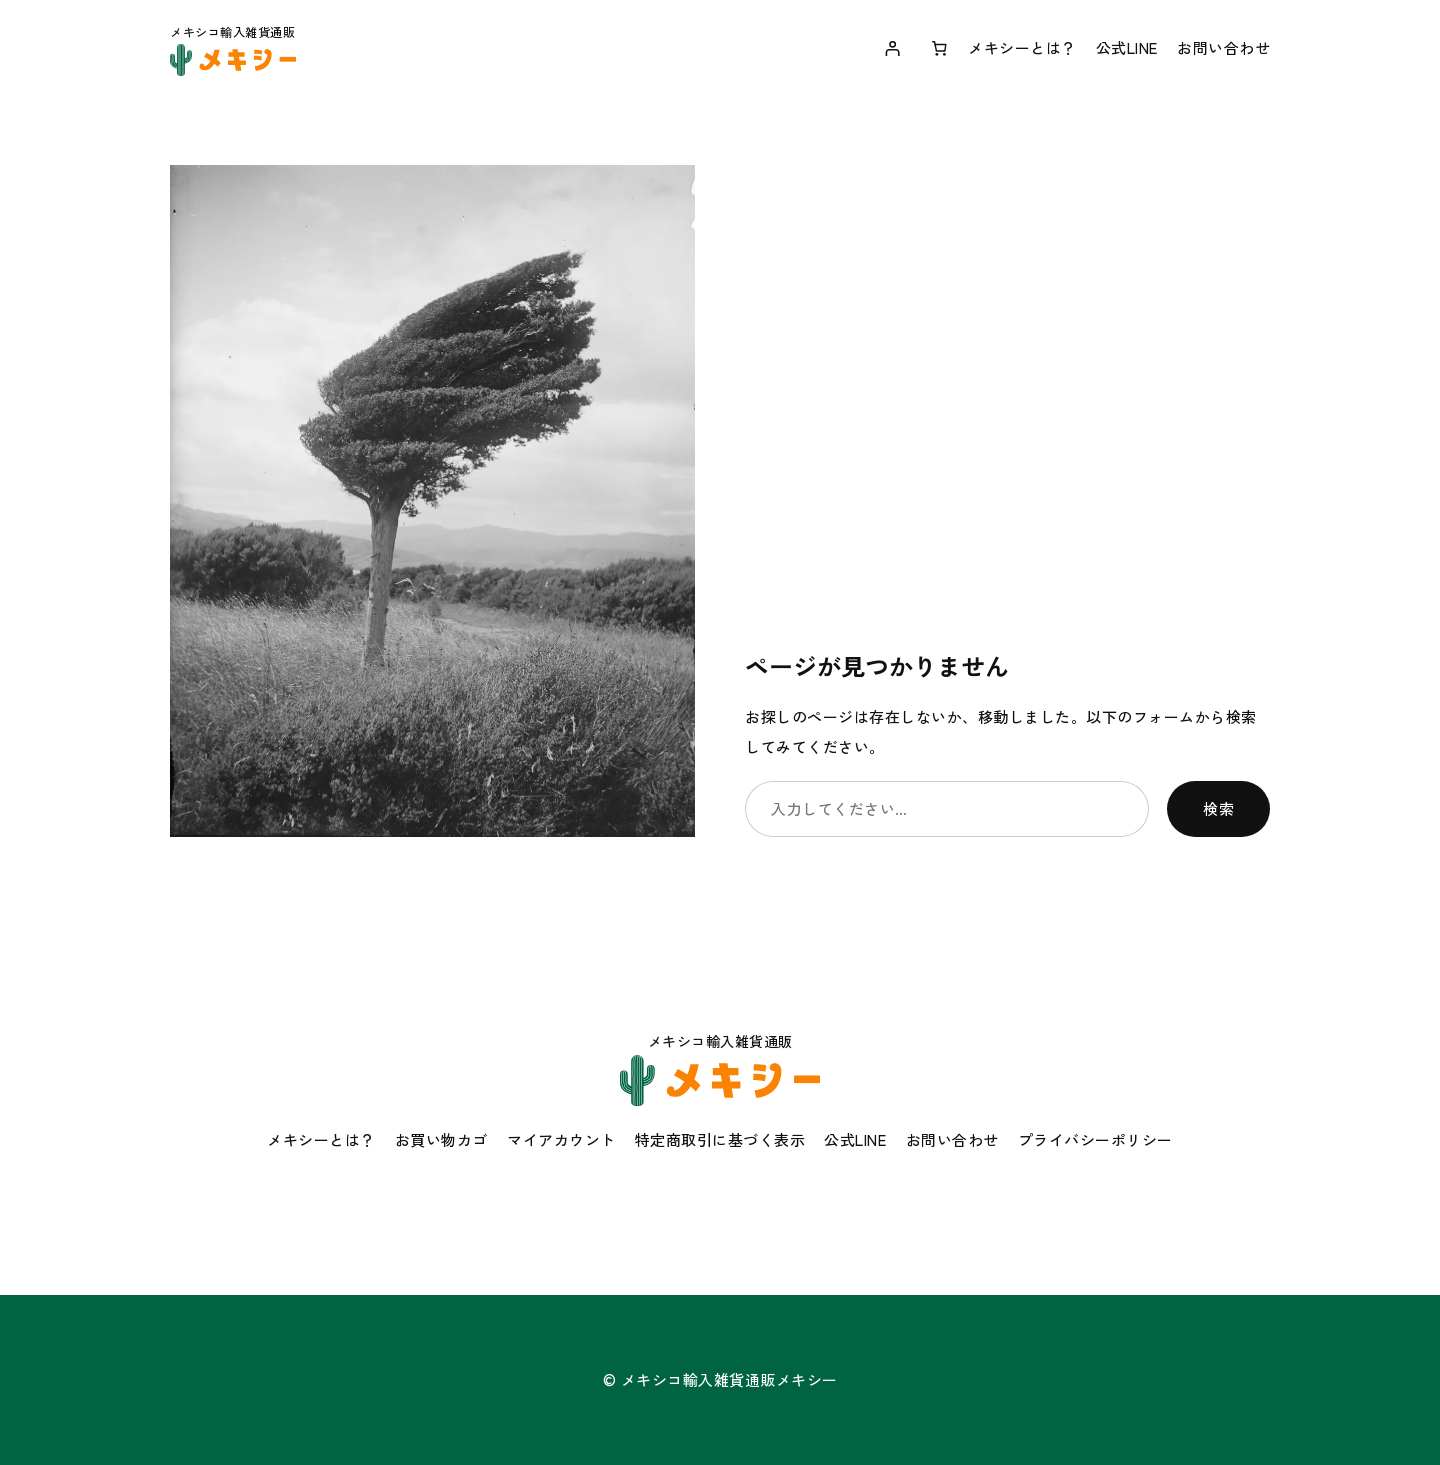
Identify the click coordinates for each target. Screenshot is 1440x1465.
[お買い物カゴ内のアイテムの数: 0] (940, 48)
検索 (1218, 808)
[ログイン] (892, 48)
